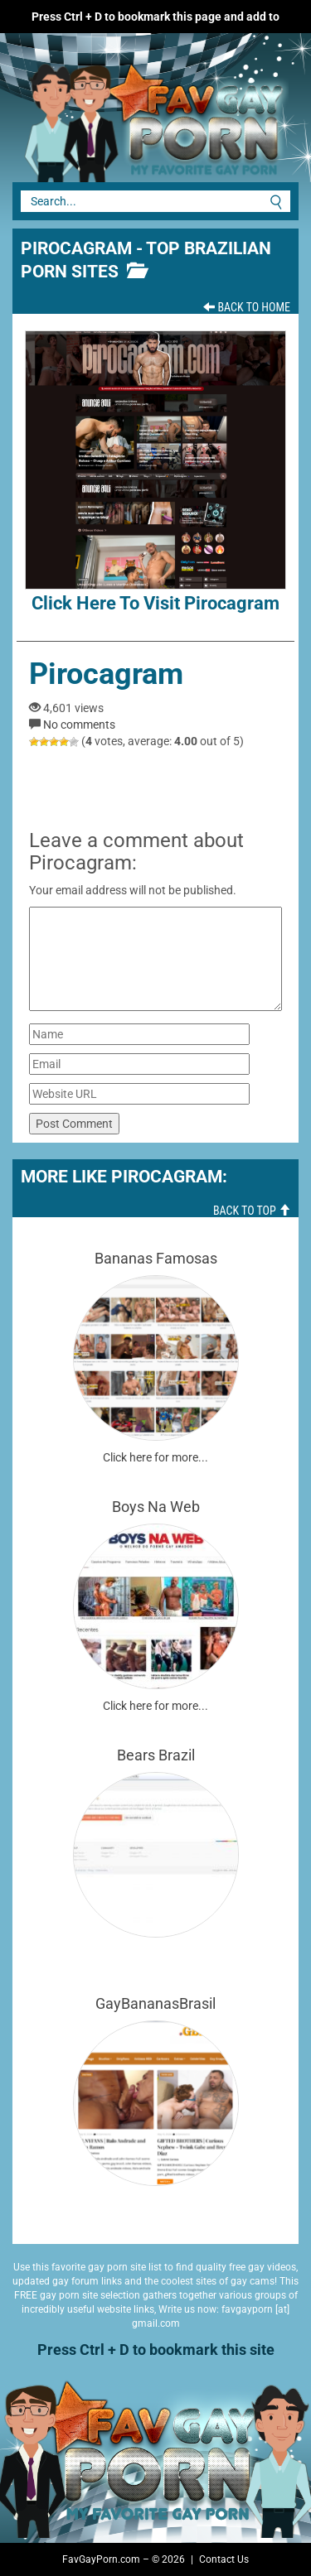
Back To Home (246, 307)
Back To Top (251, 1210)
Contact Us (224, 2559)
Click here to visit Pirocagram (155, 472)
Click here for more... (155, 1457)
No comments (79, 724)
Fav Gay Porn (124, 116)
